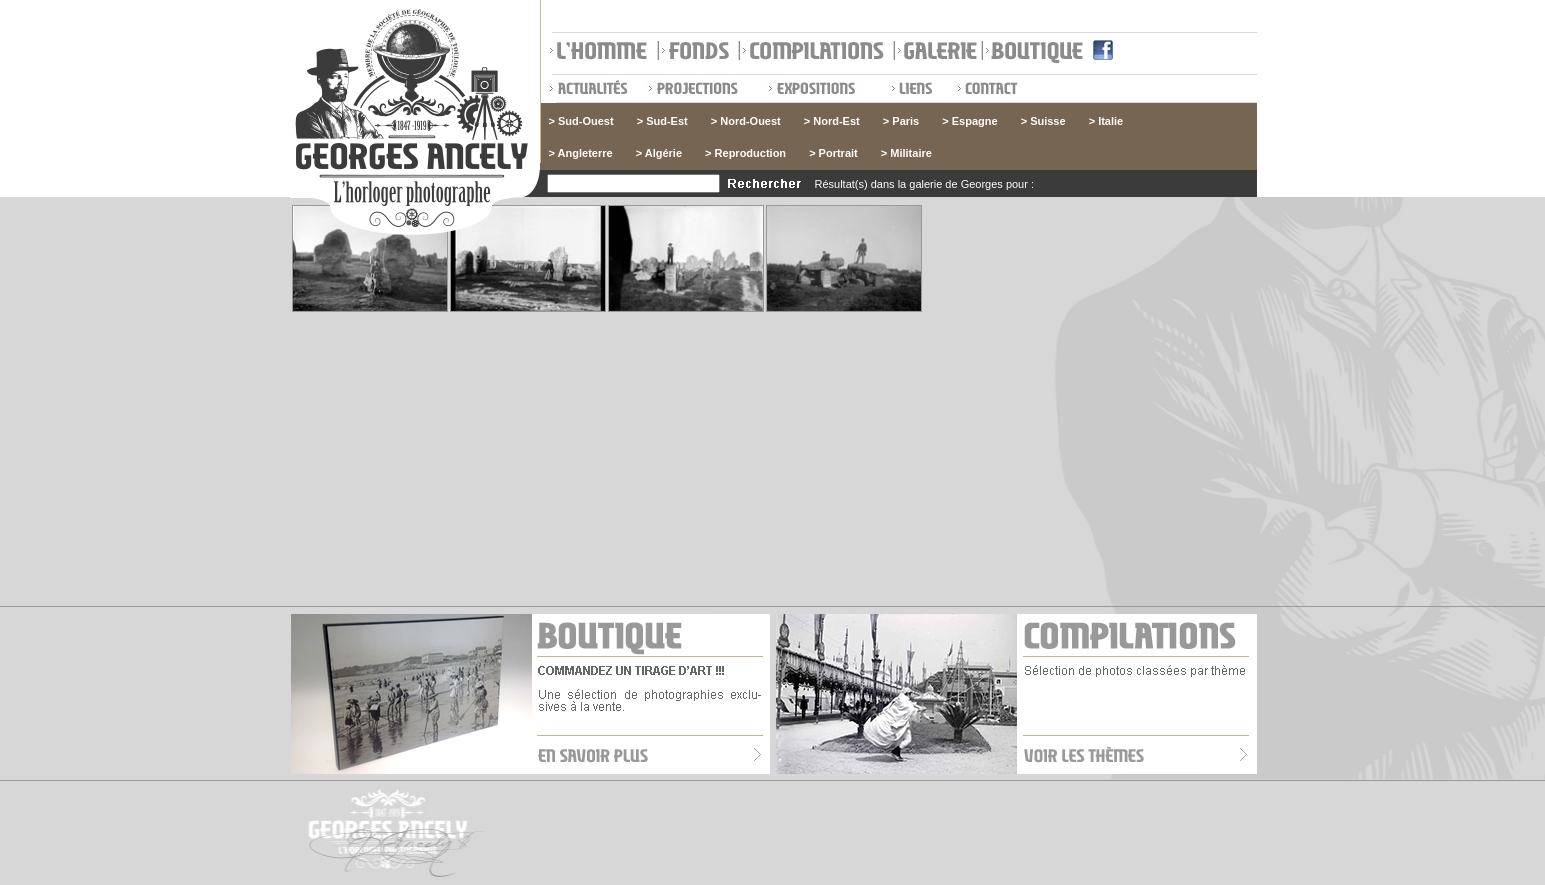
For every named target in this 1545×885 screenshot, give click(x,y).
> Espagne (969, 121)
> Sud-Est (662, 121)
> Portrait (833, 153)
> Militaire (906, 153)
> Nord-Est (832, 121)
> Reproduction (745, 153)
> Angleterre (581, 153)
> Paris (901, 121)
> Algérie (659, 153)
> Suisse (1043, 121)
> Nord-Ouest (746, 121)
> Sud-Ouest (581, 121)
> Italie (1106, 121)
